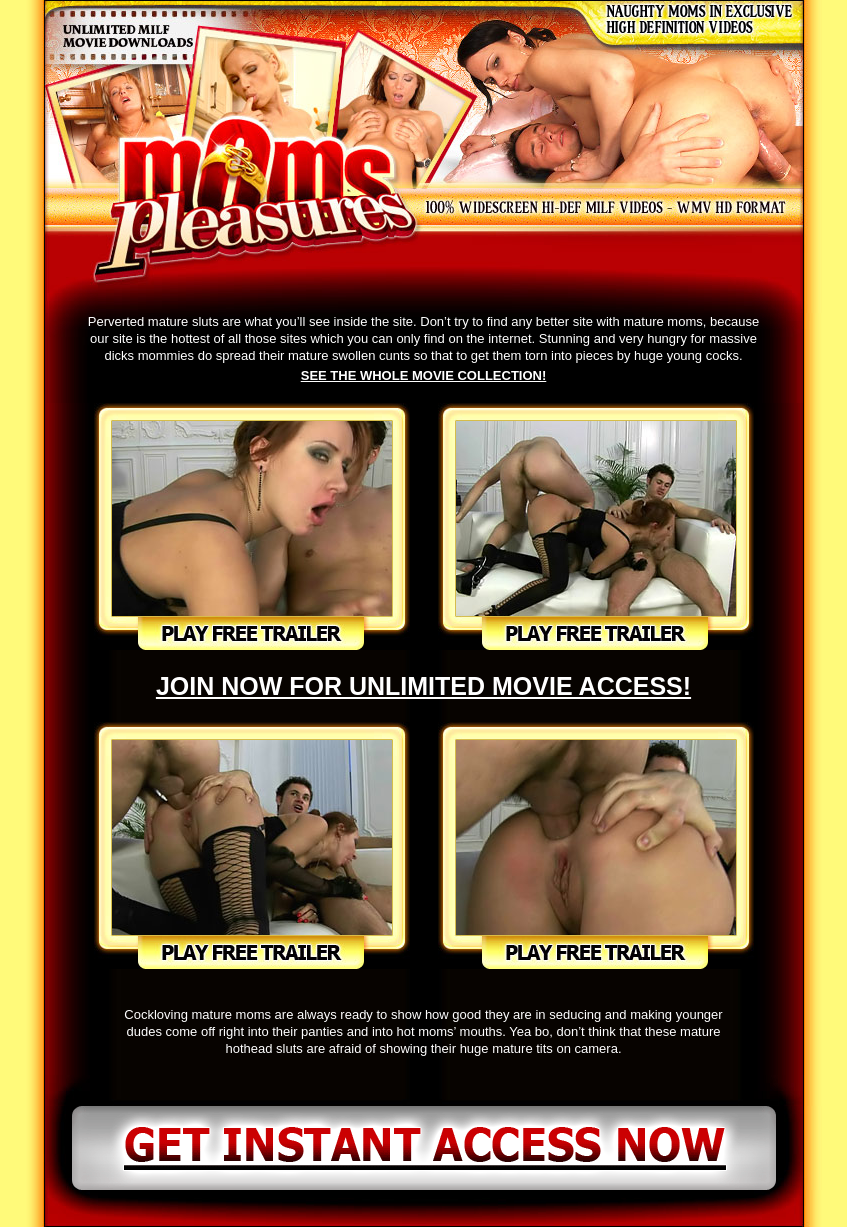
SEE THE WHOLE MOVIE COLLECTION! (424, 375)
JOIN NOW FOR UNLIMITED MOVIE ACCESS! (423, 686)
